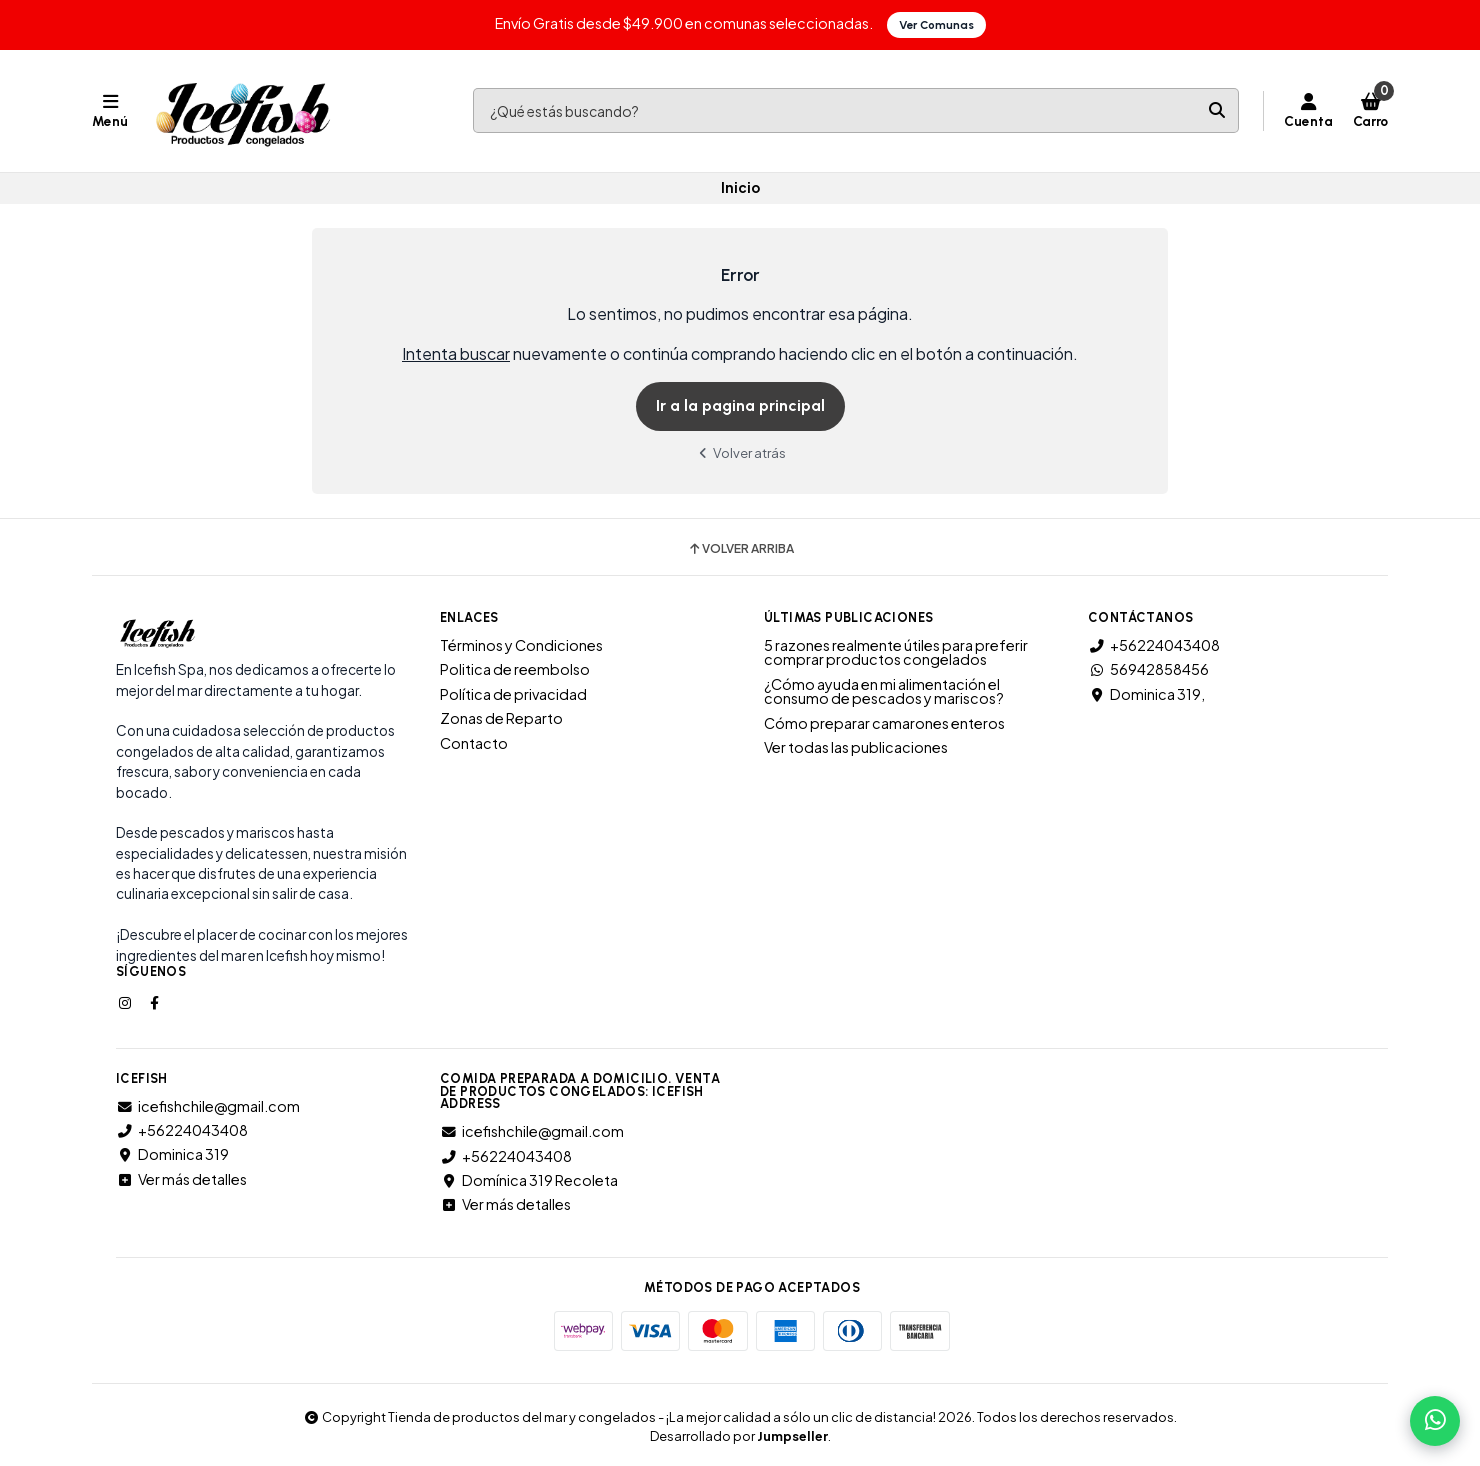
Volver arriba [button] (740, 549)
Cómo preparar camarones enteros (884, 723)
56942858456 (1148, 669)
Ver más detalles (181, 1179)
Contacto (474, 743)
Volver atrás (740, 452)
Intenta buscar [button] (456, 353)
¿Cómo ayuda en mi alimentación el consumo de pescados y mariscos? (884, 691)
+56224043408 (1154, 645)
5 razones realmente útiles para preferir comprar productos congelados (896, 652)
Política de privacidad (513, 694)
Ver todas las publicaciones (856, 747)
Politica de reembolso (515, 669)
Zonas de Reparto (501, 718)
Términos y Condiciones (521, 645)
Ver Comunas (936, 25)
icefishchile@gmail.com (208, 1106)
